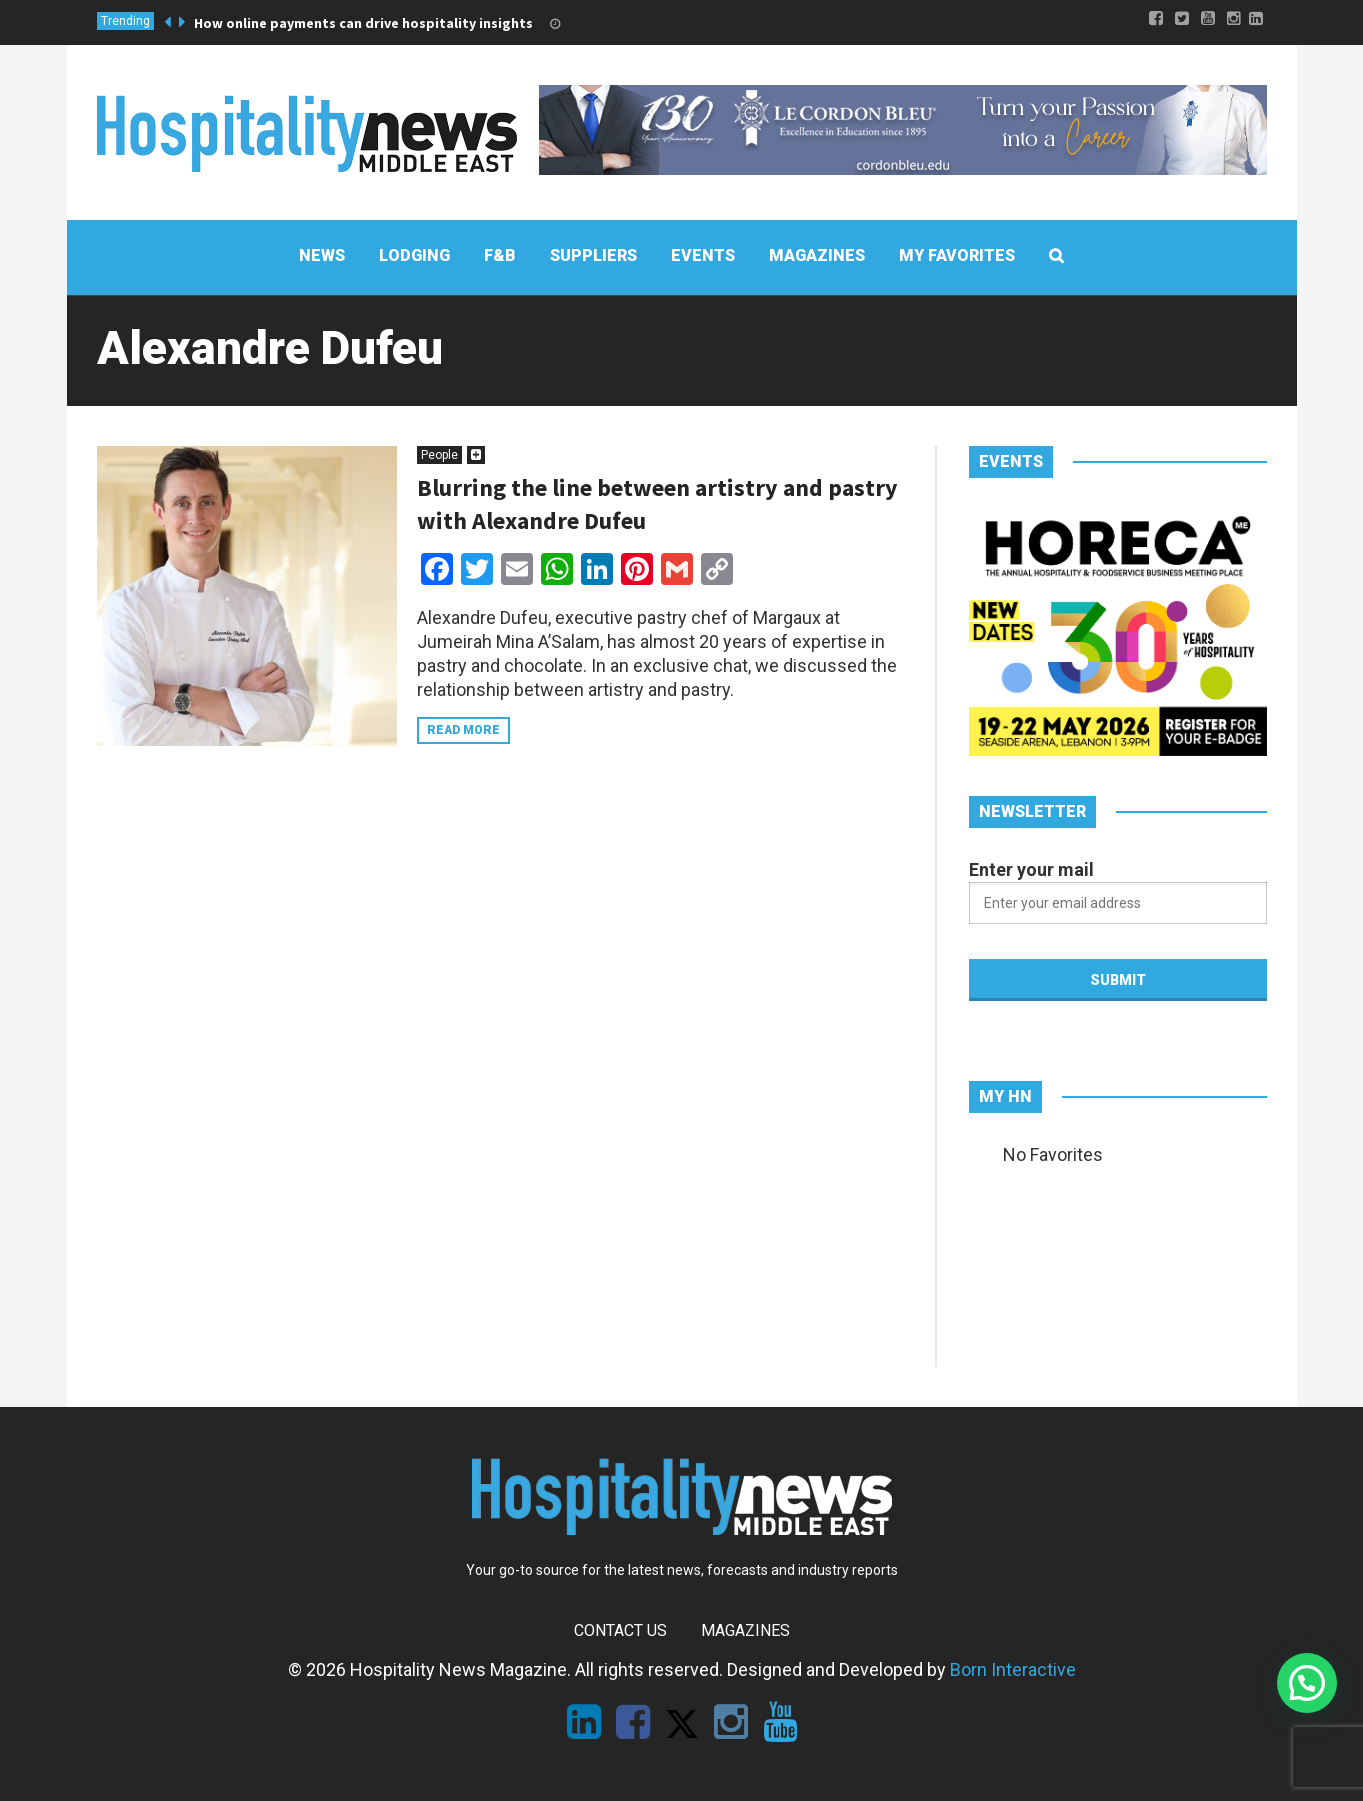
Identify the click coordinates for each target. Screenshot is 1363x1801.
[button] (1307, 1683)
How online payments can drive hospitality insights (363, 23)
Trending (125, 21)
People (439, 455)
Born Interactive (1013, 1669)
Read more (463, 730)
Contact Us (620, 1630)
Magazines (745, 1630)
